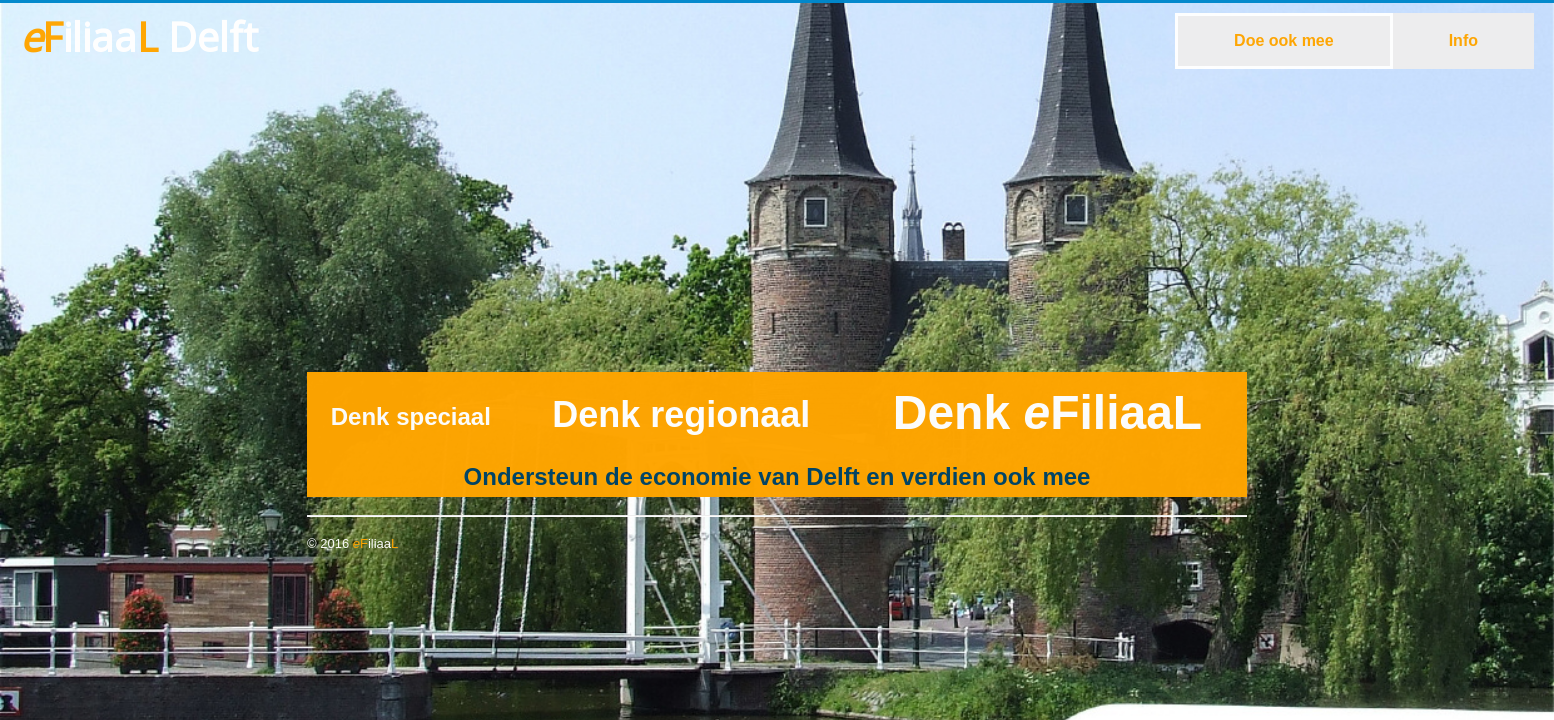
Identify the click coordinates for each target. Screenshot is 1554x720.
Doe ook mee (1284, 40)
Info (1463, 40)
